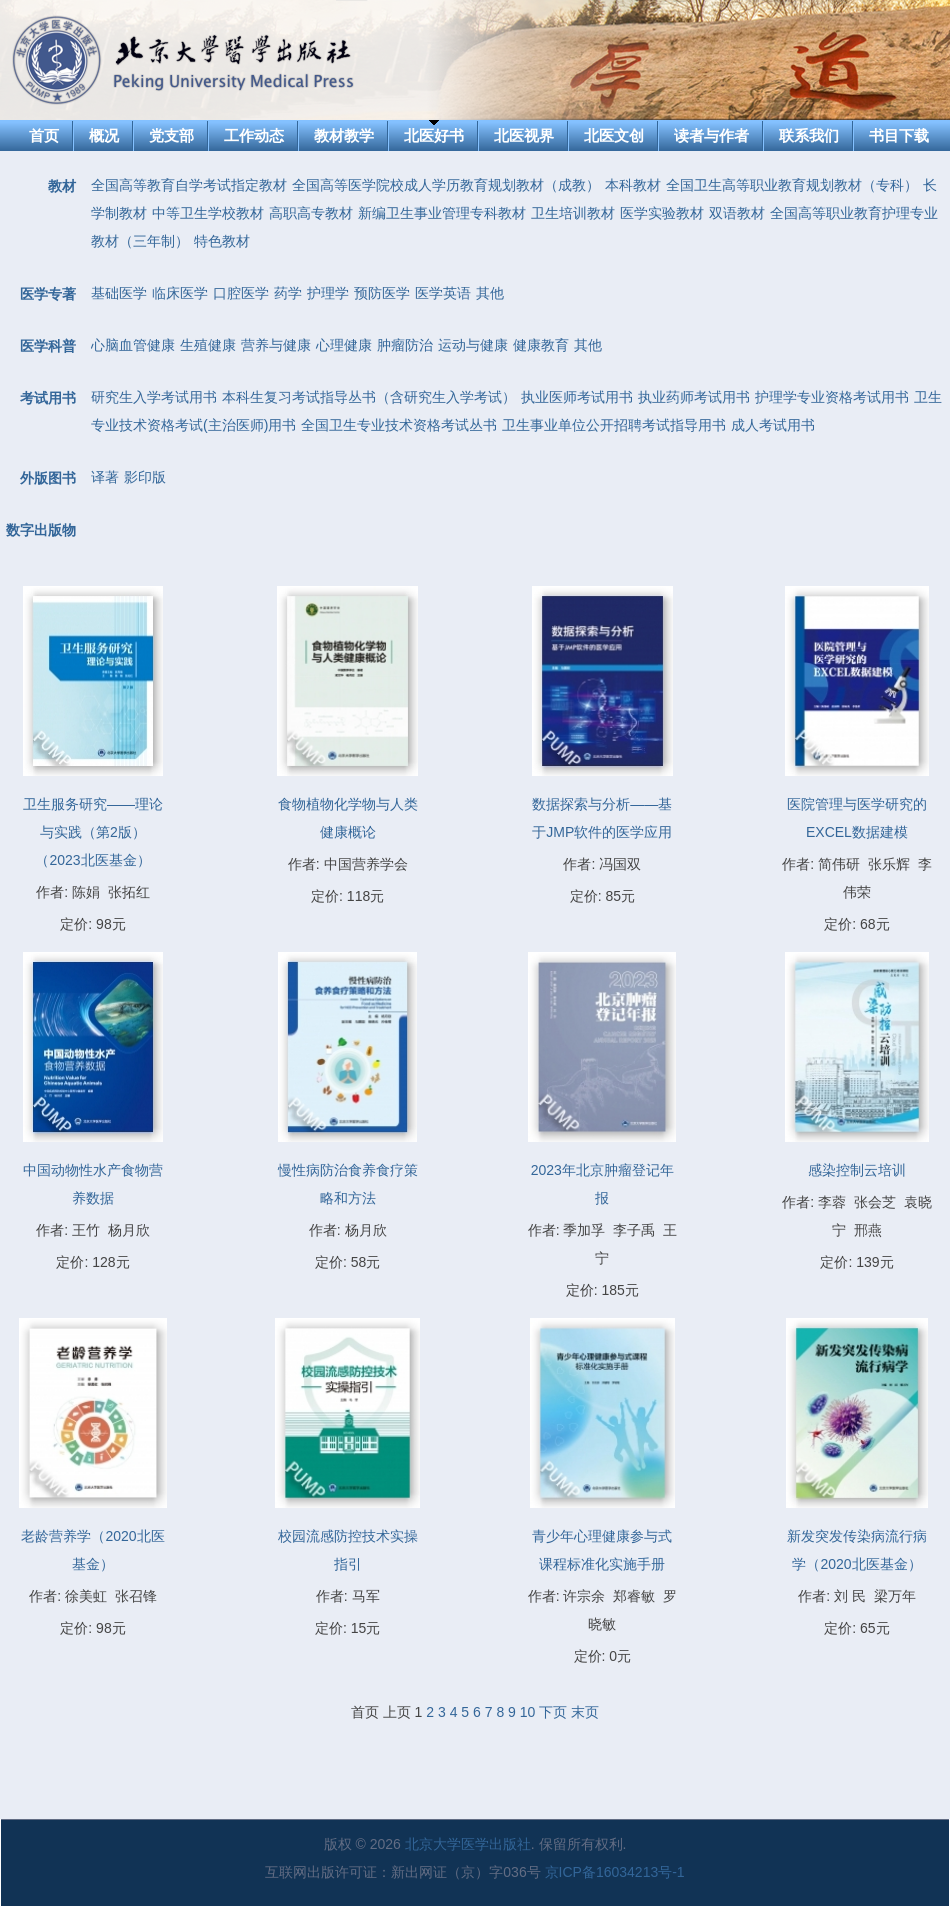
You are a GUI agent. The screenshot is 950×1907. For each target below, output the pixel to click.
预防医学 (382, 293)
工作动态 (254, 135)
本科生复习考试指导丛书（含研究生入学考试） (369, 397)
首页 (44, 135)
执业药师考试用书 (694, 397)
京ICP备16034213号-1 (615, 1872)
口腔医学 (241, 293)
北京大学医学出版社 (468, 1844)
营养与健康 (276, 345)
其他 (490, 293)
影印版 (145, 477)
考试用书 (48, 398)
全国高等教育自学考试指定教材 (189, 185)
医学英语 (443, 293)
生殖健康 (208, 345)
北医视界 (524, 135)
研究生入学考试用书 (154, 397)
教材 (62, 186)
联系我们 (809, 135)
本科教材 (633, 185)
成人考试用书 (773, 425)
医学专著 (48, 294)
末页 (585, 1712)
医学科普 (48, 346)
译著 (105, 477)
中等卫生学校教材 (208, 213)
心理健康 (344, 345)
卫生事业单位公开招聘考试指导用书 (614, 425)
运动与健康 (473, 345)
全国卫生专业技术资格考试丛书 (399, 425)
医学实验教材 (662, 213)
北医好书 (434, 135)
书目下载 (899, 135)
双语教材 (737, 213)
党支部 (171, 135)
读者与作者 (711, 135)
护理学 (328, 293)
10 (528, 1712)
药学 (288, 293)
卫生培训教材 (573, 213)
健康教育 (541, 345)
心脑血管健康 (133, 345)
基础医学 (119, 293)
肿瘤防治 (405, 345)
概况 (104, 135)
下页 (553, 1712)
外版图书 (48, 478)
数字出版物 (41, 530)
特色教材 (222, 241)
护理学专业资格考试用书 (832, 397)
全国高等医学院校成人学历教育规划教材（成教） (446, 185)
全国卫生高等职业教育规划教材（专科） (792, 185)
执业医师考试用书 (577, 397)
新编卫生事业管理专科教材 (442, 213)
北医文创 (614, 135)
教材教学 (344, 135)
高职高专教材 (311, 213)
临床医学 (180, 293)
